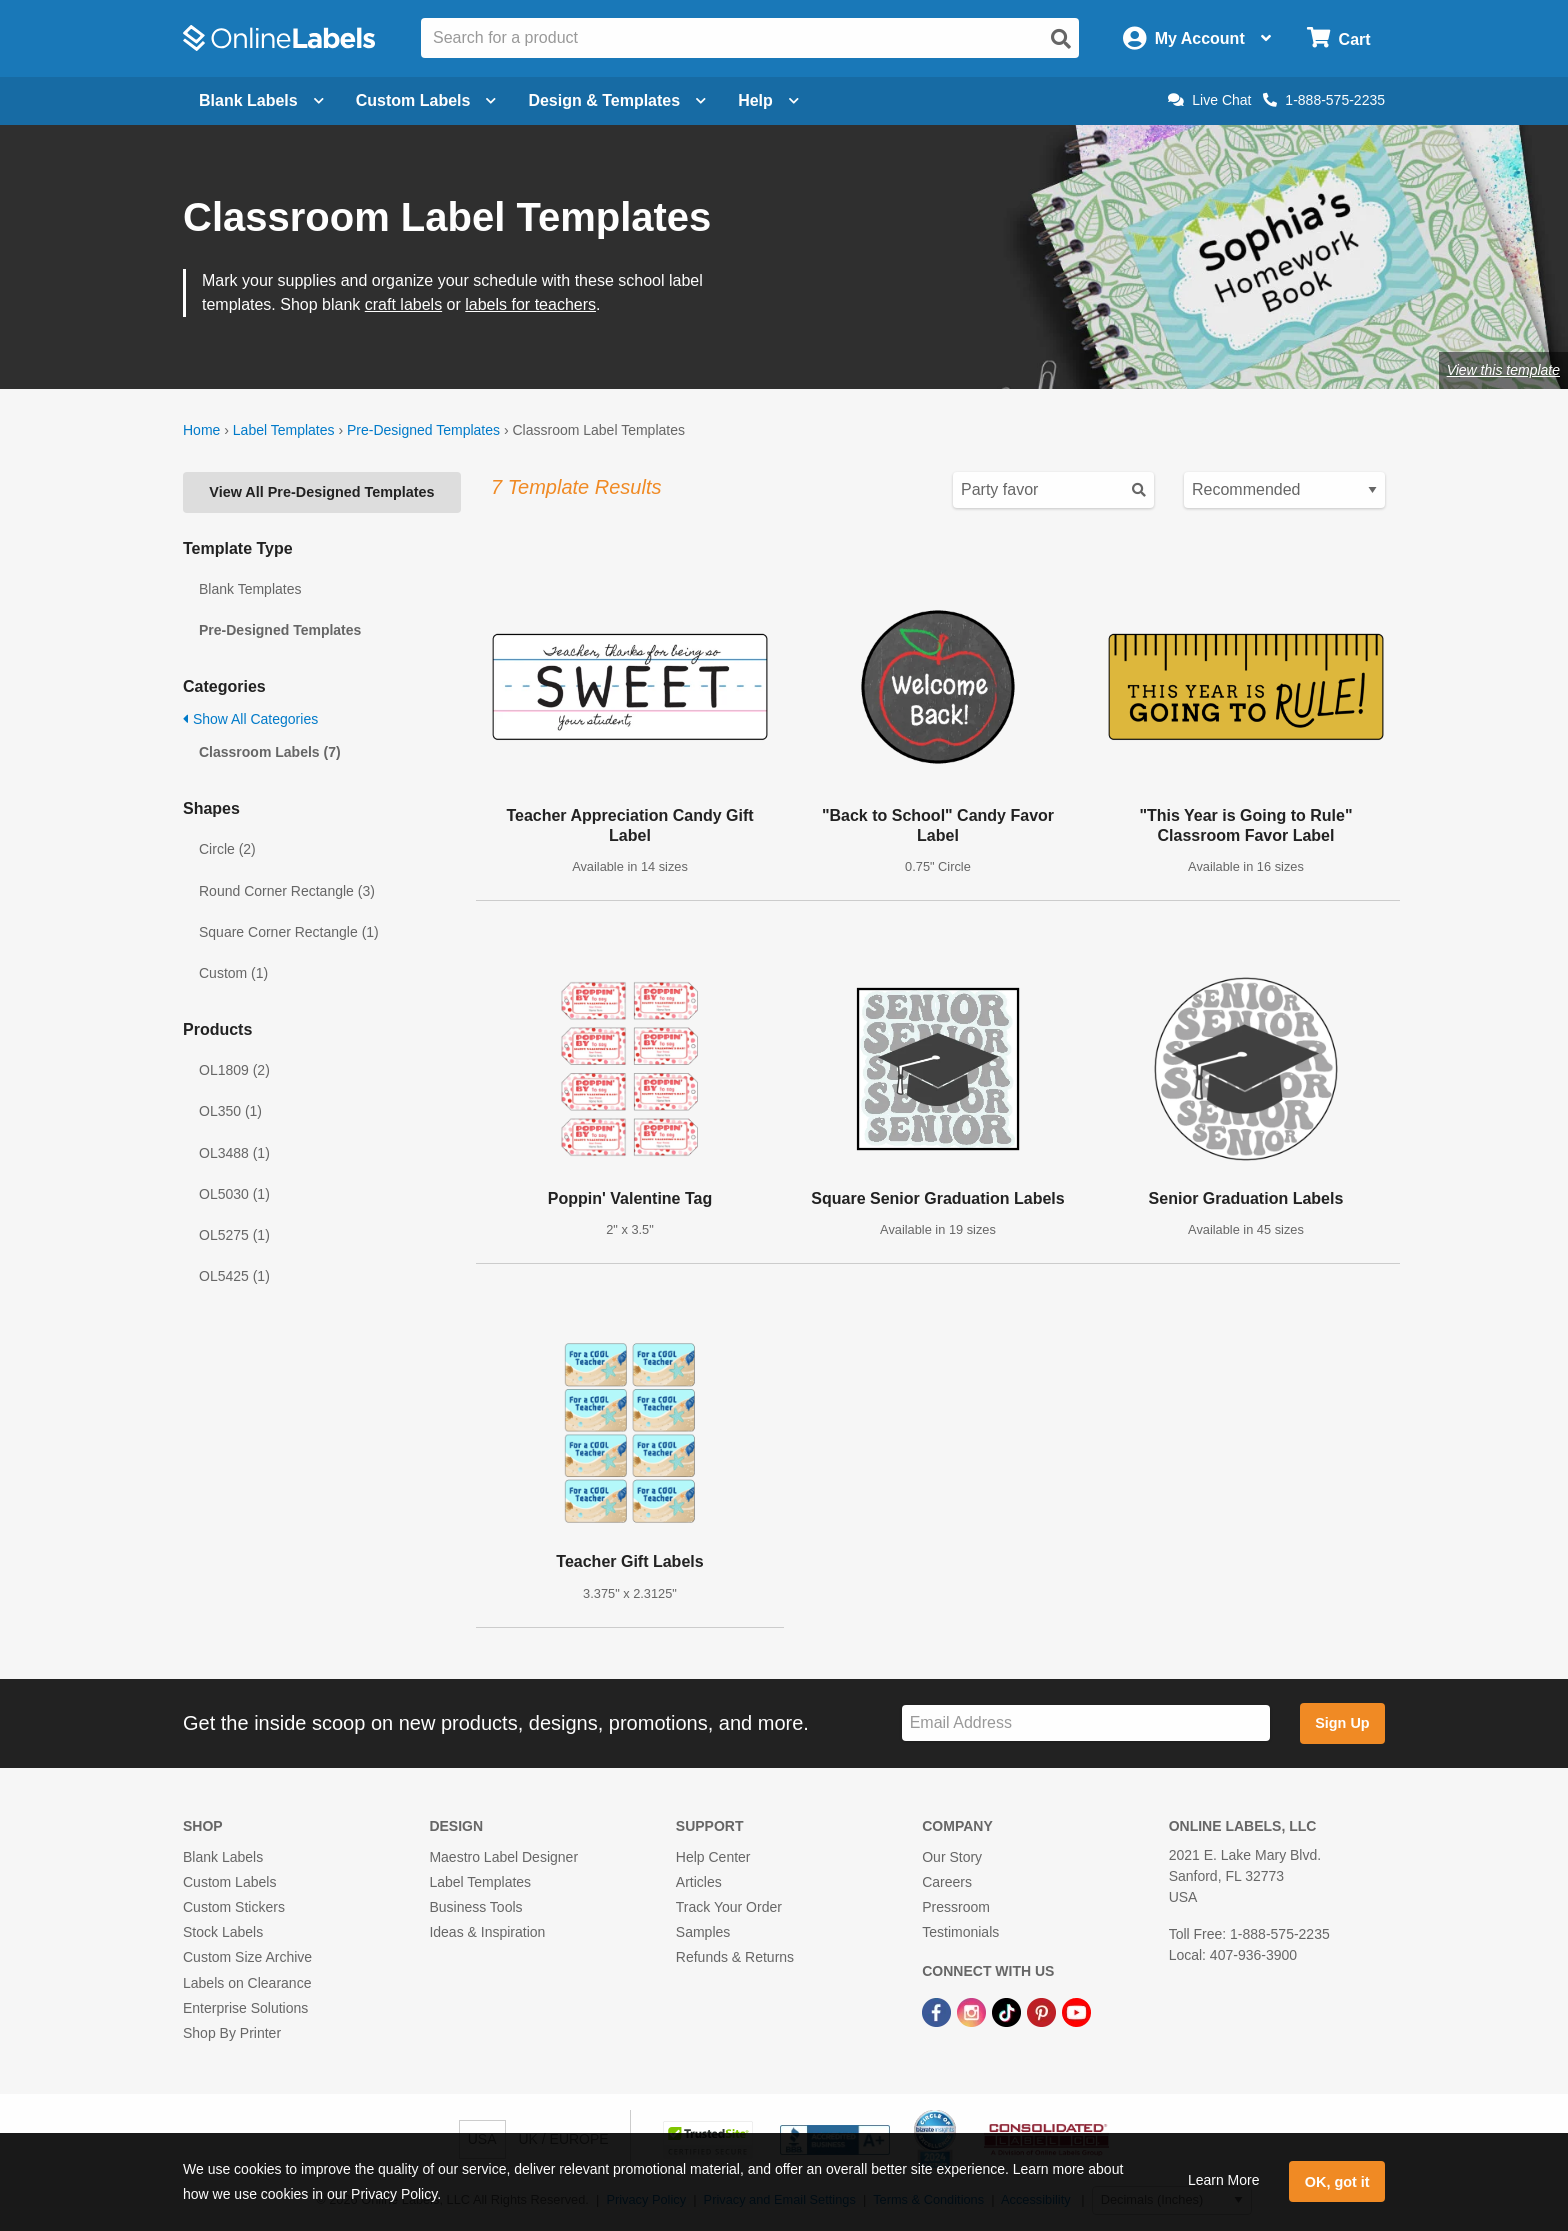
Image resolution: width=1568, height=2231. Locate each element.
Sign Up (1342, 1723)
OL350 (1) (230, 1111)
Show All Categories (250, 719)
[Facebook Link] (938, 2012)
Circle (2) (227, 849)
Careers (947, 1882)
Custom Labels (229, 1882)
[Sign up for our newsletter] (1086, 1723)
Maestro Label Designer (503, 1857)
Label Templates (284, 430)
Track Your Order (729, 1907)
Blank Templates (250, 589)
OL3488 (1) (234, 1153)
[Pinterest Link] (1043, 2012)
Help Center (713, 1857)
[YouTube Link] (1076, 2012)
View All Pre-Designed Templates (321, 492)
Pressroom (956, 1907)
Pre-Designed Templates (423, 430)
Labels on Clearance (247, 1983)
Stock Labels (223, 1932)
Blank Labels (223, 1857)
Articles (699, 1882)
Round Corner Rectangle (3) (287, 891)
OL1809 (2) (234, 1070)
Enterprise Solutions (245, 2008)
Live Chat (1209, 100)
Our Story (952, 1857)
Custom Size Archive (247, 1957)
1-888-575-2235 (1324, 100)
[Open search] (1061, 39)
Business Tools (475, 1907)
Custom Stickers (234, 1907)
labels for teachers (530, 304)
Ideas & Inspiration (487, 1932)
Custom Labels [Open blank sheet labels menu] (426, 100)
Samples (703, 1932)
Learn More (1224, 2180)
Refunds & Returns (735, 1957)
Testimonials (960, 1932)
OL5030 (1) (234, 1194)
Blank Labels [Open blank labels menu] (261, 100)
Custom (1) (233, 973)
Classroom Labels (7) (270, 752)
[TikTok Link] (1008, 2012)
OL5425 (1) (234, 1276)
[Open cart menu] (1338, 38)
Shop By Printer (232, 2033)
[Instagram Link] (973, 2012)
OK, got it (1337, 2182)
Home (201, 430)
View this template (1503, 370)
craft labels (403, 304)
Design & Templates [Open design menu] (617, 100)
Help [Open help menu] (768, 100)
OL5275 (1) (234, 1235)
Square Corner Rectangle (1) (289, 932)
